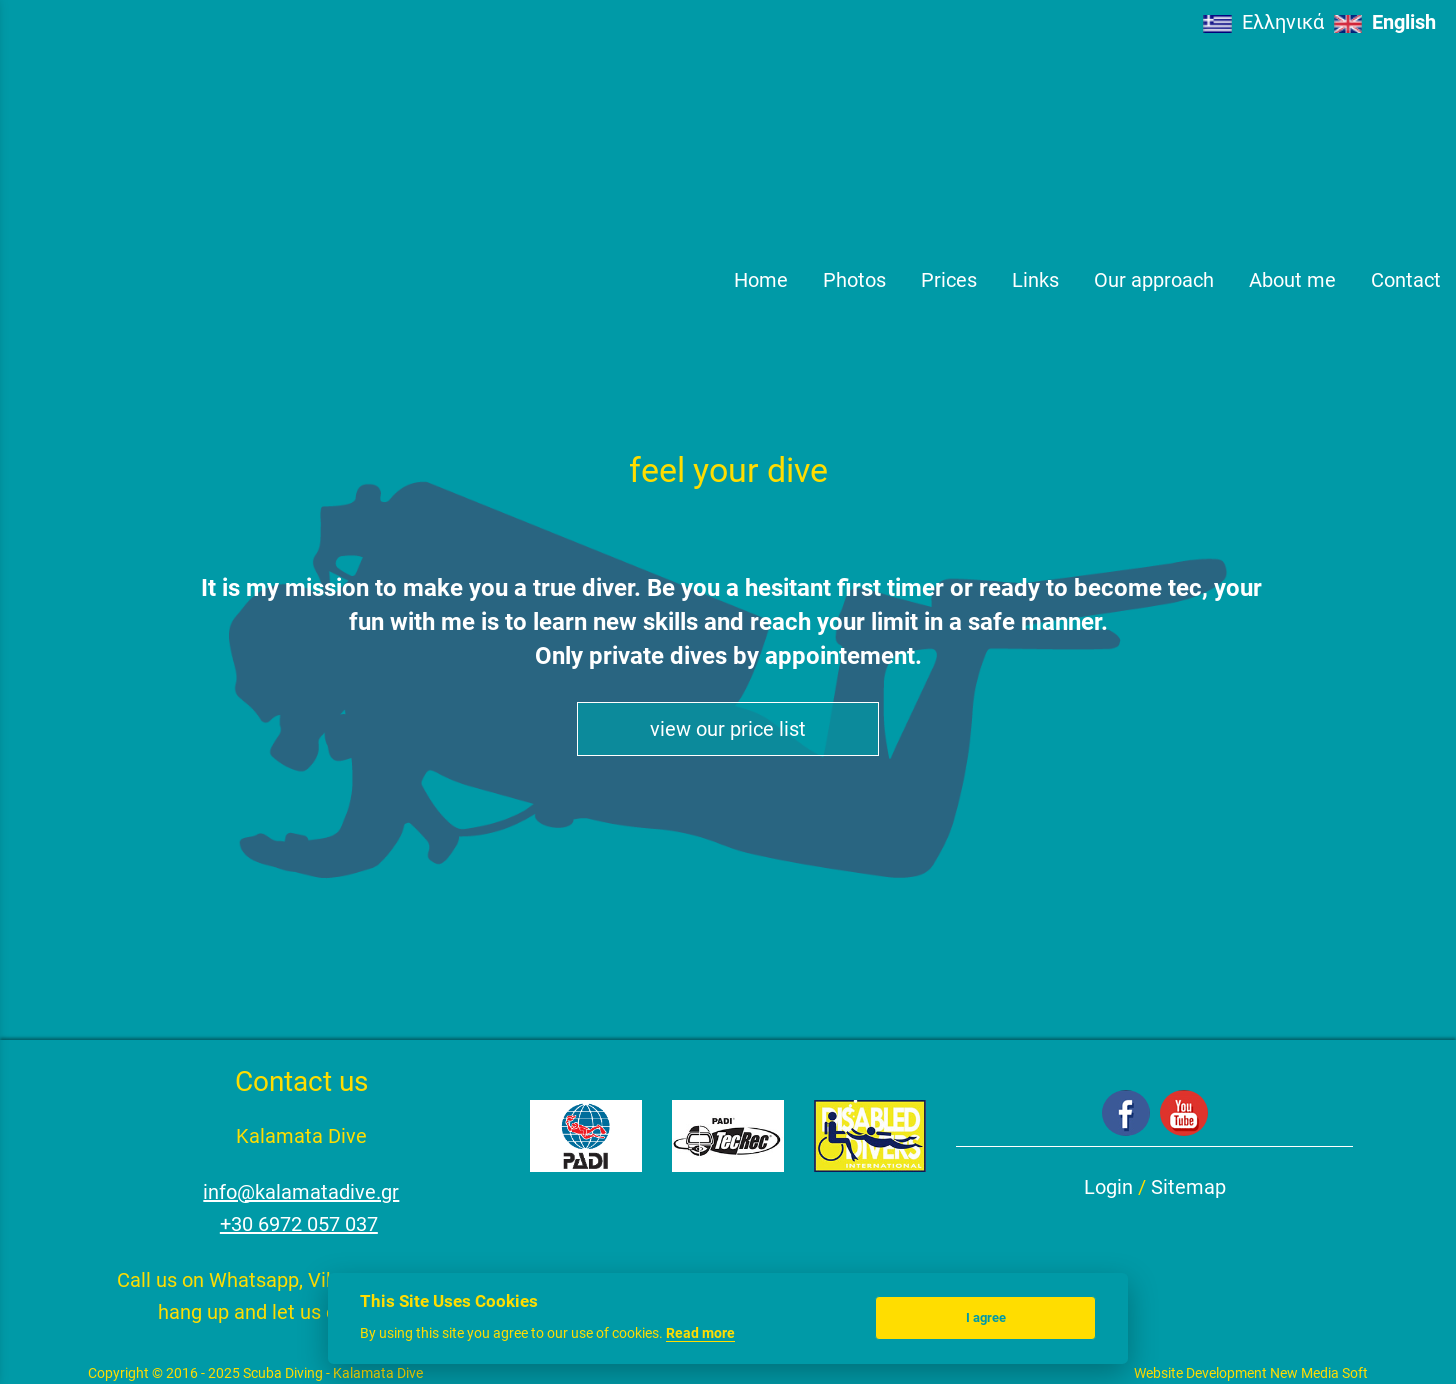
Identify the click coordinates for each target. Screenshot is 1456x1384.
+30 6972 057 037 (299, 1224)
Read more (700, 1333)
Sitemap (1188, 1187)
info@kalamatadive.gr (301, 1192)
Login (1108, 1187)
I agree (986, 1317)
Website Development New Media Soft (1251, 1373)
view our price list (728, 729)
